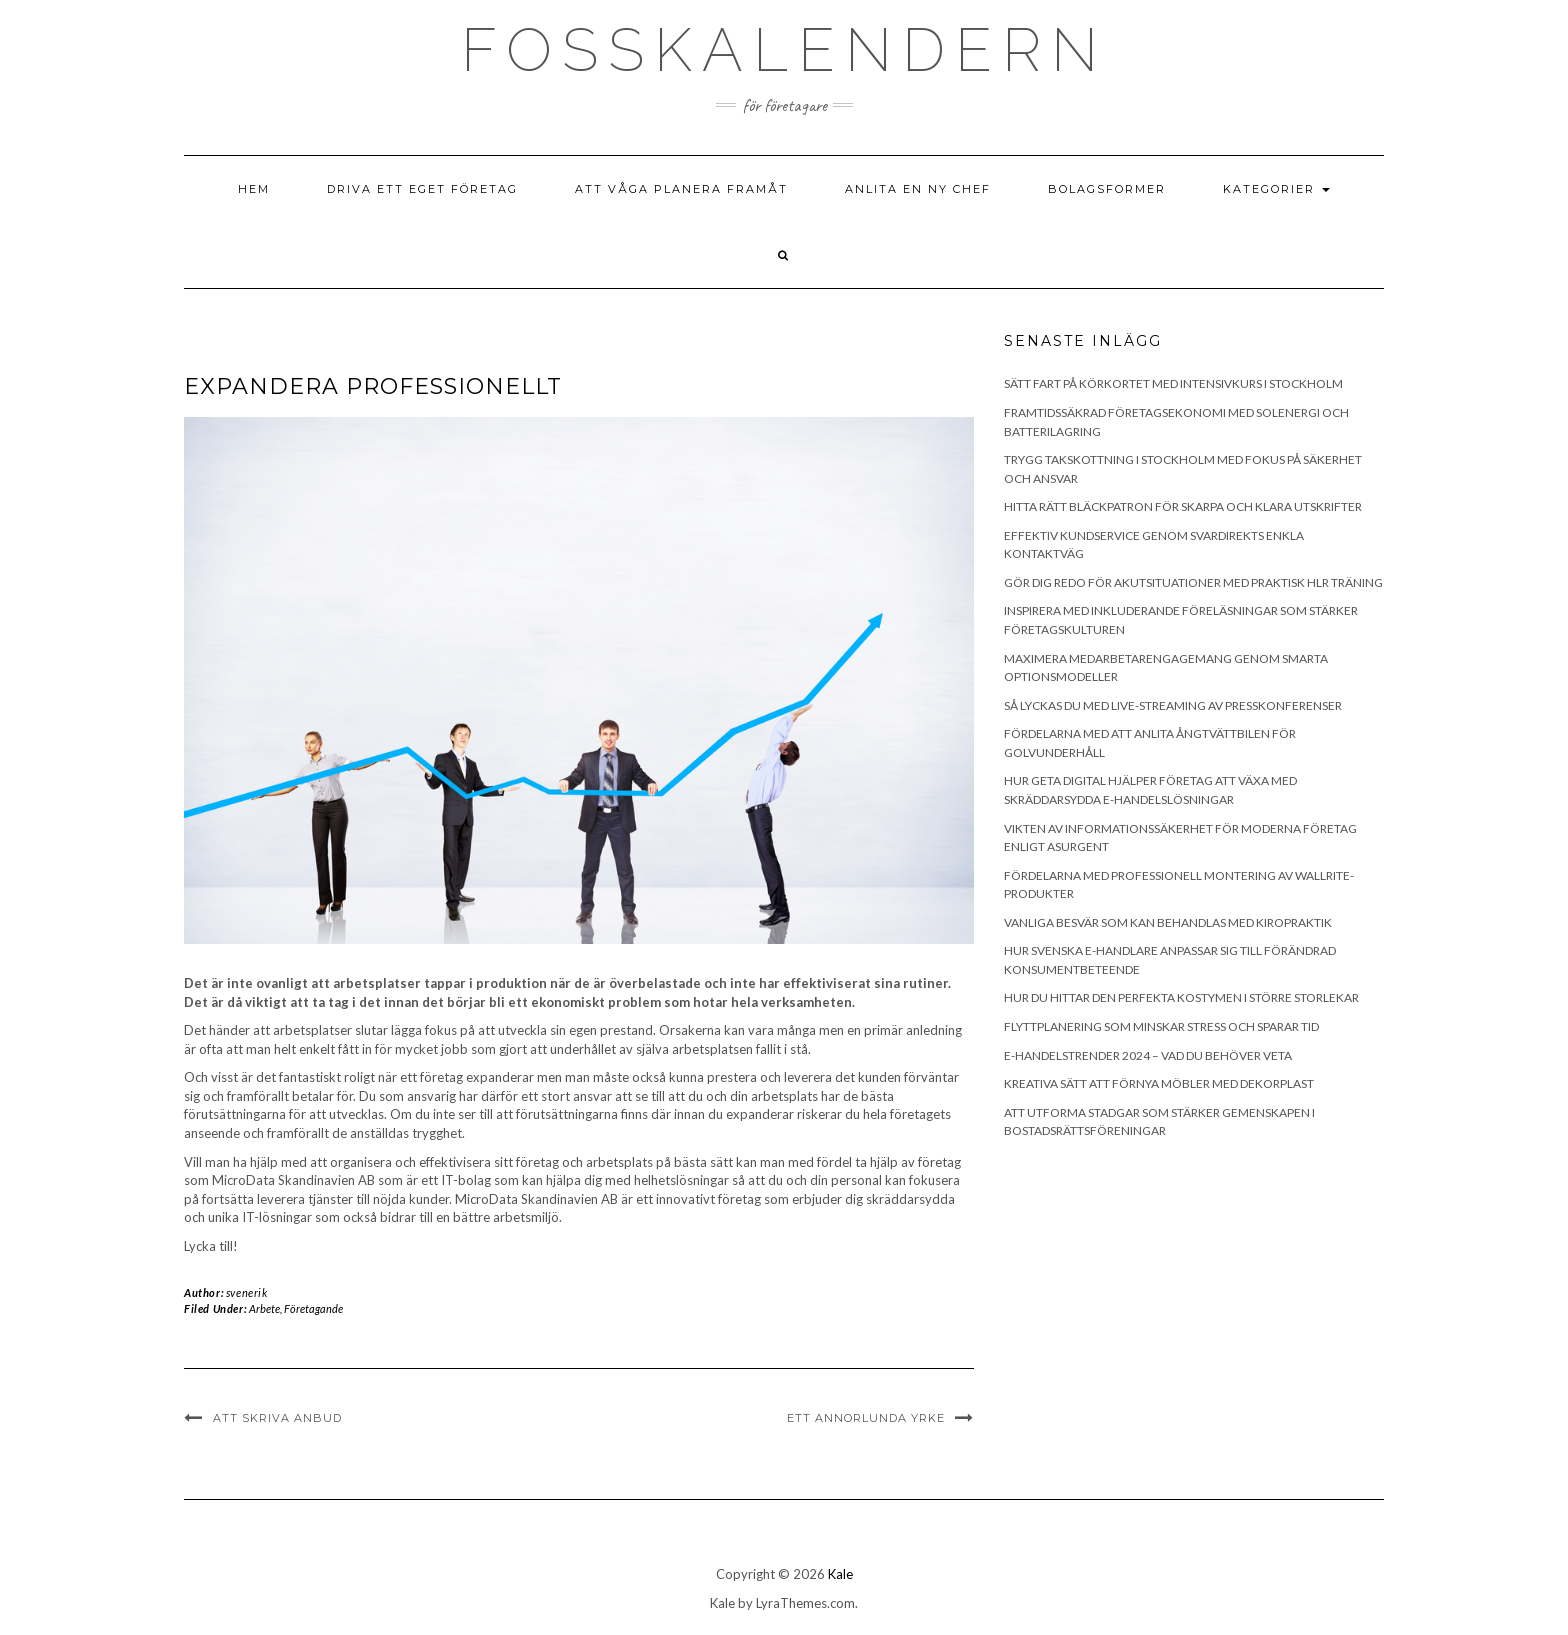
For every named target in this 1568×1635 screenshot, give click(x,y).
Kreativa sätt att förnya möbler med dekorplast (1159, 1083)
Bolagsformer (1107, 189)
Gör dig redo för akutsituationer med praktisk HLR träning (1193, 582)
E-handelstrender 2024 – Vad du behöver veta (1148, 1055)
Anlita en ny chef (918, 189)
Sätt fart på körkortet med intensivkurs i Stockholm (1173, 383)
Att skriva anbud (277, 1418)
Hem (254, 189)
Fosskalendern (784, 50)
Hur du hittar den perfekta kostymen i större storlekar (1181, 997)
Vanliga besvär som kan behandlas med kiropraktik (1168, 922)
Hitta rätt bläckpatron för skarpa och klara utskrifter (1183, 506)
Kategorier (1276, 189)
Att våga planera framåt (681, 189)
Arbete (264, 1308)
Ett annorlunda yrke (866, 1418)
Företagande (313, 1308)
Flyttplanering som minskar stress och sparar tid (1161, 1026)
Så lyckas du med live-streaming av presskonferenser (1173, 705)
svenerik (247, 1292)
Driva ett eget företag (422, 189)
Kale (840, 1574)
